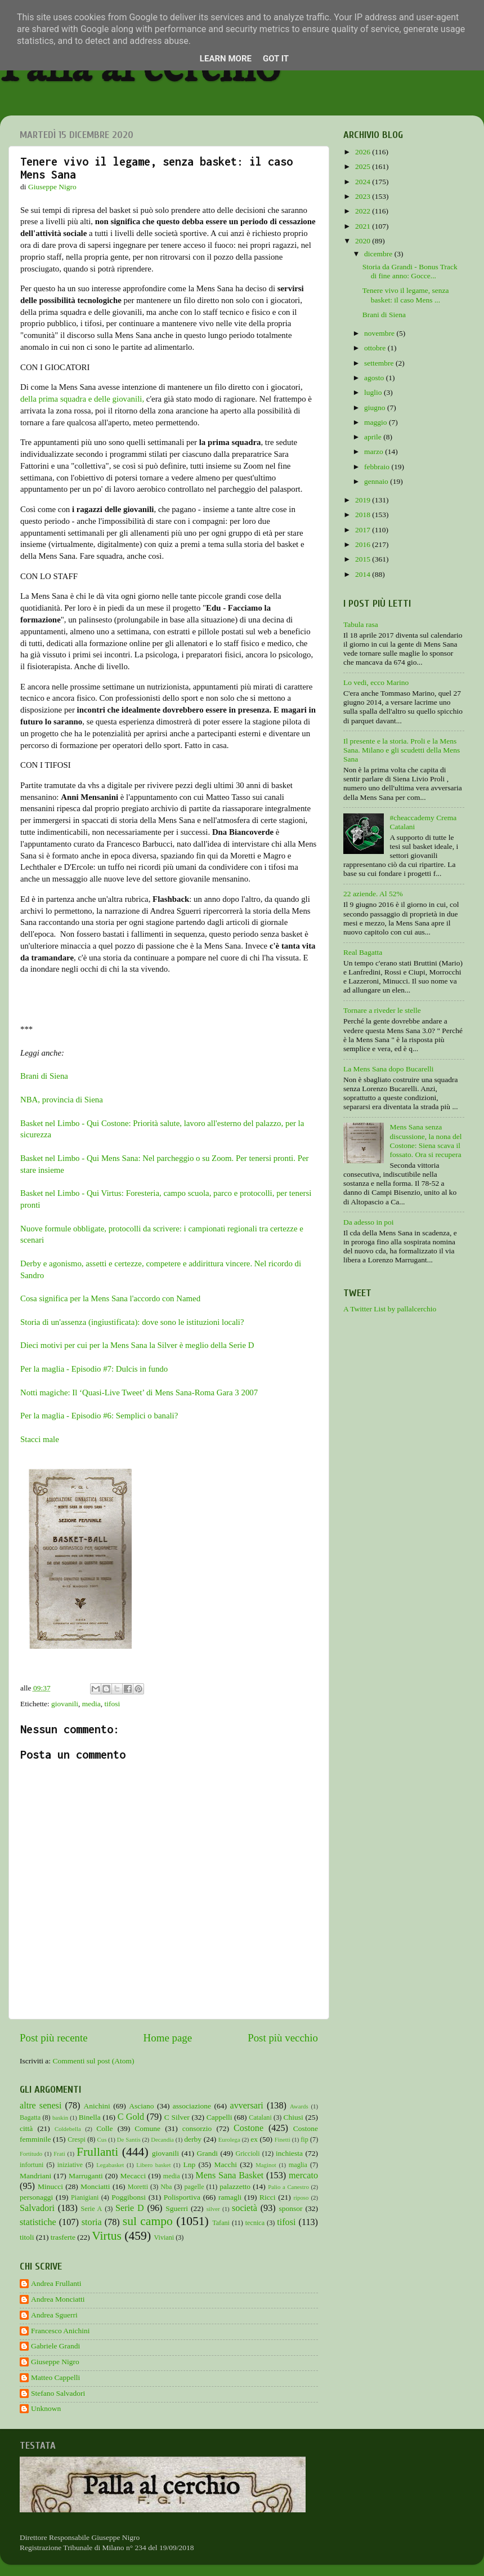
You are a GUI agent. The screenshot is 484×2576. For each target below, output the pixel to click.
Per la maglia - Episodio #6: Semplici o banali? (99, 1415)
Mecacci (133, 2176)
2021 (363, 226)
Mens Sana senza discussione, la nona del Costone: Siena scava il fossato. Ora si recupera (425, 1141)
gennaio (377, 481)
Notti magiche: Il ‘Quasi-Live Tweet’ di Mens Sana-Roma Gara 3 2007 (139, 1392)
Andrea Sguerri (54, 2315)
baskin (60, 2117)
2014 (363, 574)
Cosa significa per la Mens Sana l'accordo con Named (110, 1298)
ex (254, 2139)
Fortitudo (31, 2153)
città (26, 2128)
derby (192, 2139)
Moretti (138, 2187)
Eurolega (229, 2139)
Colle (104, 2128)
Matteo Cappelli (55, 2377)
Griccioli (247, 2153)
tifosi (112, 1703)
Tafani (221, 2223)
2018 (363, 514)
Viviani (164, 2237)
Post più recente (54, 2038)
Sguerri (176, 2208)
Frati (59, 2153)
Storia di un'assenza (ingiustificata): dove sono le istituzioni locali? (132, 1322)
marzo (374, 451)
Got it (276, 59)
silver (213, 2208)
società (244, 2208)
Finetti (282, 2139)
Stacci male (39, 1439)
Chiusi (293, 2117)
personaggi (36, 2197)
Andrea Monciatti (58, 2299)
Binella (90, 2117)
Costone (248, 2128)
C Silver (177, 2117)
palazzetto (234, 2186)
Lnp (189, 2164)
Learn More (226, 59)
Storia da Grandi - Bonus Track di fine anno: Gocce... (410, 271)
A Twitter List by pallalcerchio (389, 1309)
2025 (363, 166)
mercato (303, 2175)
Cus (102, 2139)
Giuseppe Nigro (55, 2361)
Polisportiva (182, 2197)
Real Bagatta (362, 952)
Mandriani (35, 2176)
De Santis (129, 2139)
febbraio (377, 466)
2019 (363, 500)
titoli (27, 2237)
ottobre (376, 348)
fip (304, 2139)
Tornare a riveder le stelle (382, 1010)
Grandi (207, 2153)
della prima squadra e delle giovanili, (82, 398)
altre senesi (40, 2106)
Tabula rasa (360, 624)
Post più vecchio (283, 2038)
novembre (380, 333)
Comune (147, 2128)
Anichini (97, 2106)
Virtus (107, 2236)
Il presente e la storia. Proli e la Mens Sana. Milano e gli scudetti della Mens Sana (401, 750)
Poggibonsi (128, 2197)
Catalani (260, 2117)
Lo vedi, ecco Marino (376, 682)
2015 (363, 559)
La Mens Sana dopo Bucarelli (388, 1069)
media (91, 1703)
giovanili (64, 1703)
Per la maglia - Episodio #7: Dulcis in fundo (94, 1368)
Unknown (46, 2408)
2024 (363, 181)
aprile (373, 437)
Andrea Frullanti (56, 2283)
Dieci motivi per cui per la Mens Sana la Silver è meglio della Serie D (137, 1345)
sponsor (290, 2208)
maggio (376, 422)
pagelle (194, 2187)
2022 (363, 211)
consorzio (197, 2128)
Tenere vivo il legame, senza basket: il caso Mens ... (405, 295)
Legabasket (110, 2164)
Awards (299, 2106)
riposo (300, 2197)
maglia (298, 2165)
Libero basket (153, 2164)
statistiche (38, 2222)
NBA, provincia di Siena (61, 1099)
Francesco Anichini (60, 2330)
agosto (375, 377)
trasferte (63, 2237)
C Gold (131, 2117)
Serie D (129, 2208)
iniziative (70, 2165)
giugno (375, 407)
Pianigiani (84, 2197)
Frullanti (97, 2152)
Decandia (162, 2139)
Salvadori (37, 2208)
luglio (374, 392)
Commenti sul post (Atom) (93, 2061)
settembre (380, 363)
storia (92, 2222)
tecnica (255, 2223)
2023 (363, 196)
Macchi (225, 2164)
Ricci (267, 2197)
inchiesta (289, 2153)
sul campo (148, 2221)
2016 (363, 544)
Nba (166, 2187)
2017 (363, 530)
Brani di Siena (44, 1075)
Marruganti (86, 2176)
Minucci (50, 2186)
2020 (363, 241)
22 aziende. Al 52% (373, 893)
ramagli (229, 2197)
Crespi (77, 2139)
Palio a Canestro (288, 2186)
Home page (168, 2038)
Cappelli (219, 2117)
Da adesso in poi (368, 1222)
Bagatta (30, 2117)
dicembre (379, 254)
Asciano (141, 2106)
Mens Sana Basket (229, 2175)
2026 (363, 152)
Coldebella (68, 2128)
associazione (192, 2106)
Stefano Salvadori (58, 2393)
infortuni (32, 2165)
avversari (246, 2106)
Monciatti (95, 2186)
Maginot (266, 2164)
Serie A (91, 2209)
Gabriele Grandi (55, 2346)
